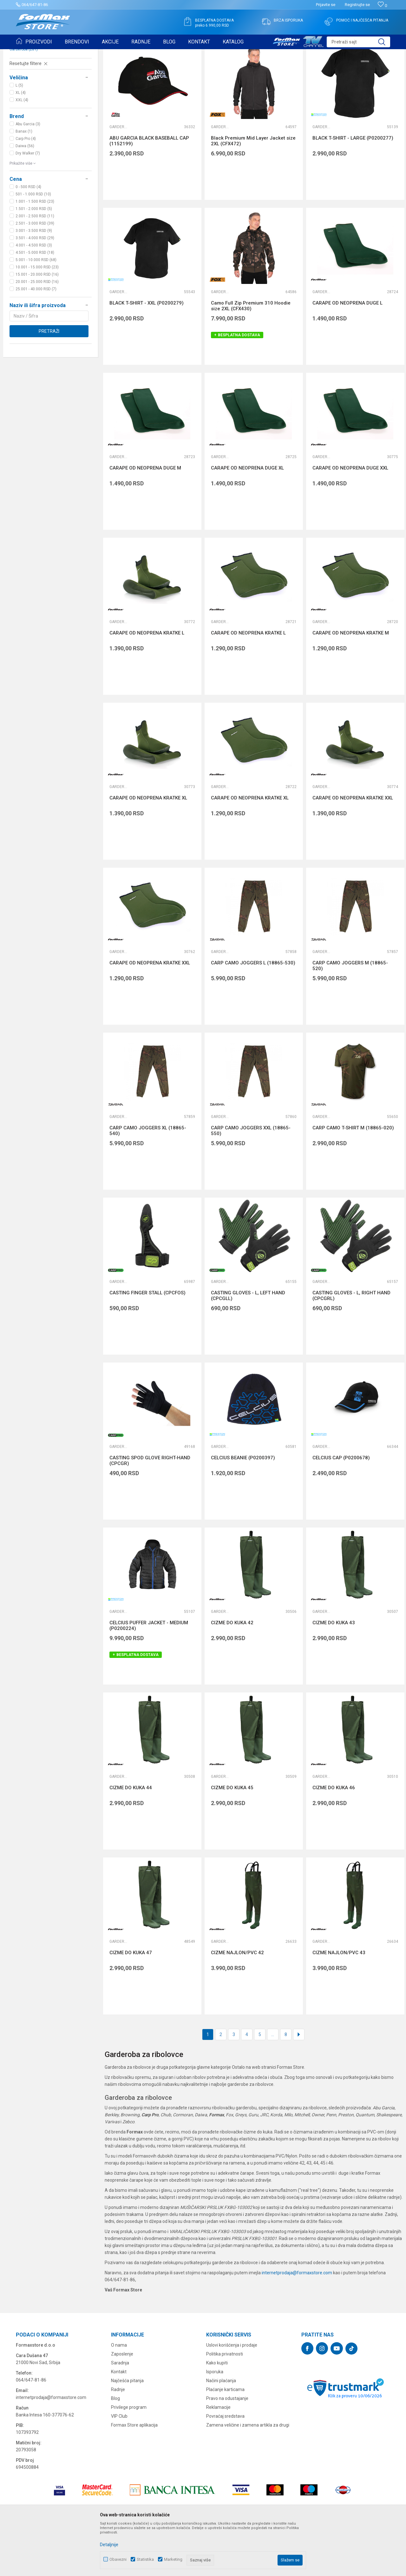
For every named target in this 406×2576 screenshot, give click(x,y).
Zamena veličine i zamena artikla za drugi (247, 2474)
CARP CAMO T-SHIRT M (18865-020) (353, 1177)
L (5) (19, 134)
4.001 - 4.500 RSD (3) (34, 294)
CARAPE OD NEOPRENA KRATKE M (350, 682)
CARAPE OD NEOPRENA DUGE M (145, 517)
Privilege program (129, 2456)
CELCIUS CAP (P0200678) (341, 1507)
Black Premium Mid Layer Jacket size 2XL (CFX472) (253, 190)
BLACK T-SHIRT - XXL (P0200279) (146, 352)
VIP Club (119, 2465)
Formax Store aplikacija (134, 2474)
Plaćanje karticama (225, 2438)
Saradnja (120, 2412)
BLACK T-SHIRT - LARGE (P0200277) (352, 187)
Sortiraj (275, 69)
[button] (358, 41)
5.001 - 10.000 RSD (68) (36, 309)
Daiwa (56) (25, 195)
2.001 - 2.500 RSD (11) (35, 265)
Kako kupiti (217, 2412)
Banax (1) (24, 180)
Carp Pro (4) (26, 188)
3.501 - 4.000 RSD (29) (35, 287)
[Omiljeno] (382, 5)
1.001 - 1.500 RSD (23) (35, 250)
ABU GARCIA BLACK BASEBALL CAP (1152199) (149, 190)
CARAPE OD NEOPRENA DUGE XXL (350, 517)
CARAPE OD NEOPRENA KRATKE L (146, 682)
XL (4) (21, 142)
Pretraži (49, 380)
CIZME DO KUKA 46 (333, 1837)
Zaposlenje (122, 2403)
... (272, 2083)
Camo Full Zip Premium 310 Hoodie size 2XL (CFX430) (251, 355)
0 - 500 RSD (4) (28, 236)
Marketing (173, 2559)
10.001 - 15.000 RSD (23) (37, 316)
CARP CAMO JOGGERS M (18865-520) (350, 1015)
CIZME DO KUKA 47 (130, 2002)
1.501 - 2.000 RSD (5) (34, 258)
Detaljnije (109, 2544)
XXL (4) (22, 149)
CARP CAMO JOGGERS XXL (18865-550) (251, 1180)
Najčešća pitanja (127, 2429)
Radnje (118, 2438)
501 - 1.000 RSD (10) (33, 243)
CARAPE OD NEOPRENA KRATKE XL (148, 847)
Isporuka (214, 2420)
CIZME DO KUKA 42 (232, 1672)
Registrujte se (357, 4)
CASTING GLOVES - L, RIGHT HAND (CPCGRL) (351, 1344)
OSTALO (72, 53)
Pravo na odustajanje (227, 2447)
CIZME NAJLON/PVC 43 (338, 2002)
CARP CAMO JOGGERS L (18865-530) (253, 1012)
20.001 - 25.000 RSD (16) (37, 331)
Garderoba (24, 98)
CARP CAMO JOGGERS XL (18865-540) (147, 1180)
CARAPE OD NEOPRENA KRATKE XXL (352, 847)
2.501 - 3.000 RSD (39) (35, 272)
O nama (119, 2394)
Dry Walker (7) (28, 202)
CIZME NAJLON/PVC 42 (237, 2002)
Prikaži (333, 69)
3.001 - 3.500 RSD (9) (34, 280)
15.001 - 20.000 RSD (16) (37, 323)
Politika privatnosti (224, 2403)
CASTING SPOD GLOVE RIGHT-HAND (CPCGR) (149, 1509)
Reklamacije (218, 2456)
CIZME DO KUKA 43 (333, 1672)
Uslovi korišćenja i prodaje (231, 2394)
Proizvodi (52, 53)
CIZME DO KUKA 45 (232, 1837)
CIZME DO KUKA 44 (130, 1837)
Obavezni (118, 2559)
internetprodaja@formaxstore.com (297, 2321)
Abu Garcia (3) (28, 173)
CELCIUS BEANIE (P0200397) (243, 1507)
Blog (115, 2447)
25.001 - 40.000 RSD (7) (36, 338)
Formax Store (27, 53)
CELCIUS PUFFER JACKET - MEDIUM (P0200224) (148, 1674)
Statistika (145, 2559)
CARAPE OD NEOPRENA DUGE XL (247, 517)
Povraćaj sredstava (225, 2465)
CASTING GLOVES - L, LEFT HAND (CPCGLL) (248, 1344)
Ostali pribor (25, 91)
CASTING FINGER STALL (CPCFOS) (147, 1342)
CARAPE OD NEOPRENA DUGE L (347, 352)
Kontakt (119, 2420)
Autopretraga (248, 69)
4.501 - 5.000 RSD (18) (35, 301)
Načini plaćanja (221, 2429)
